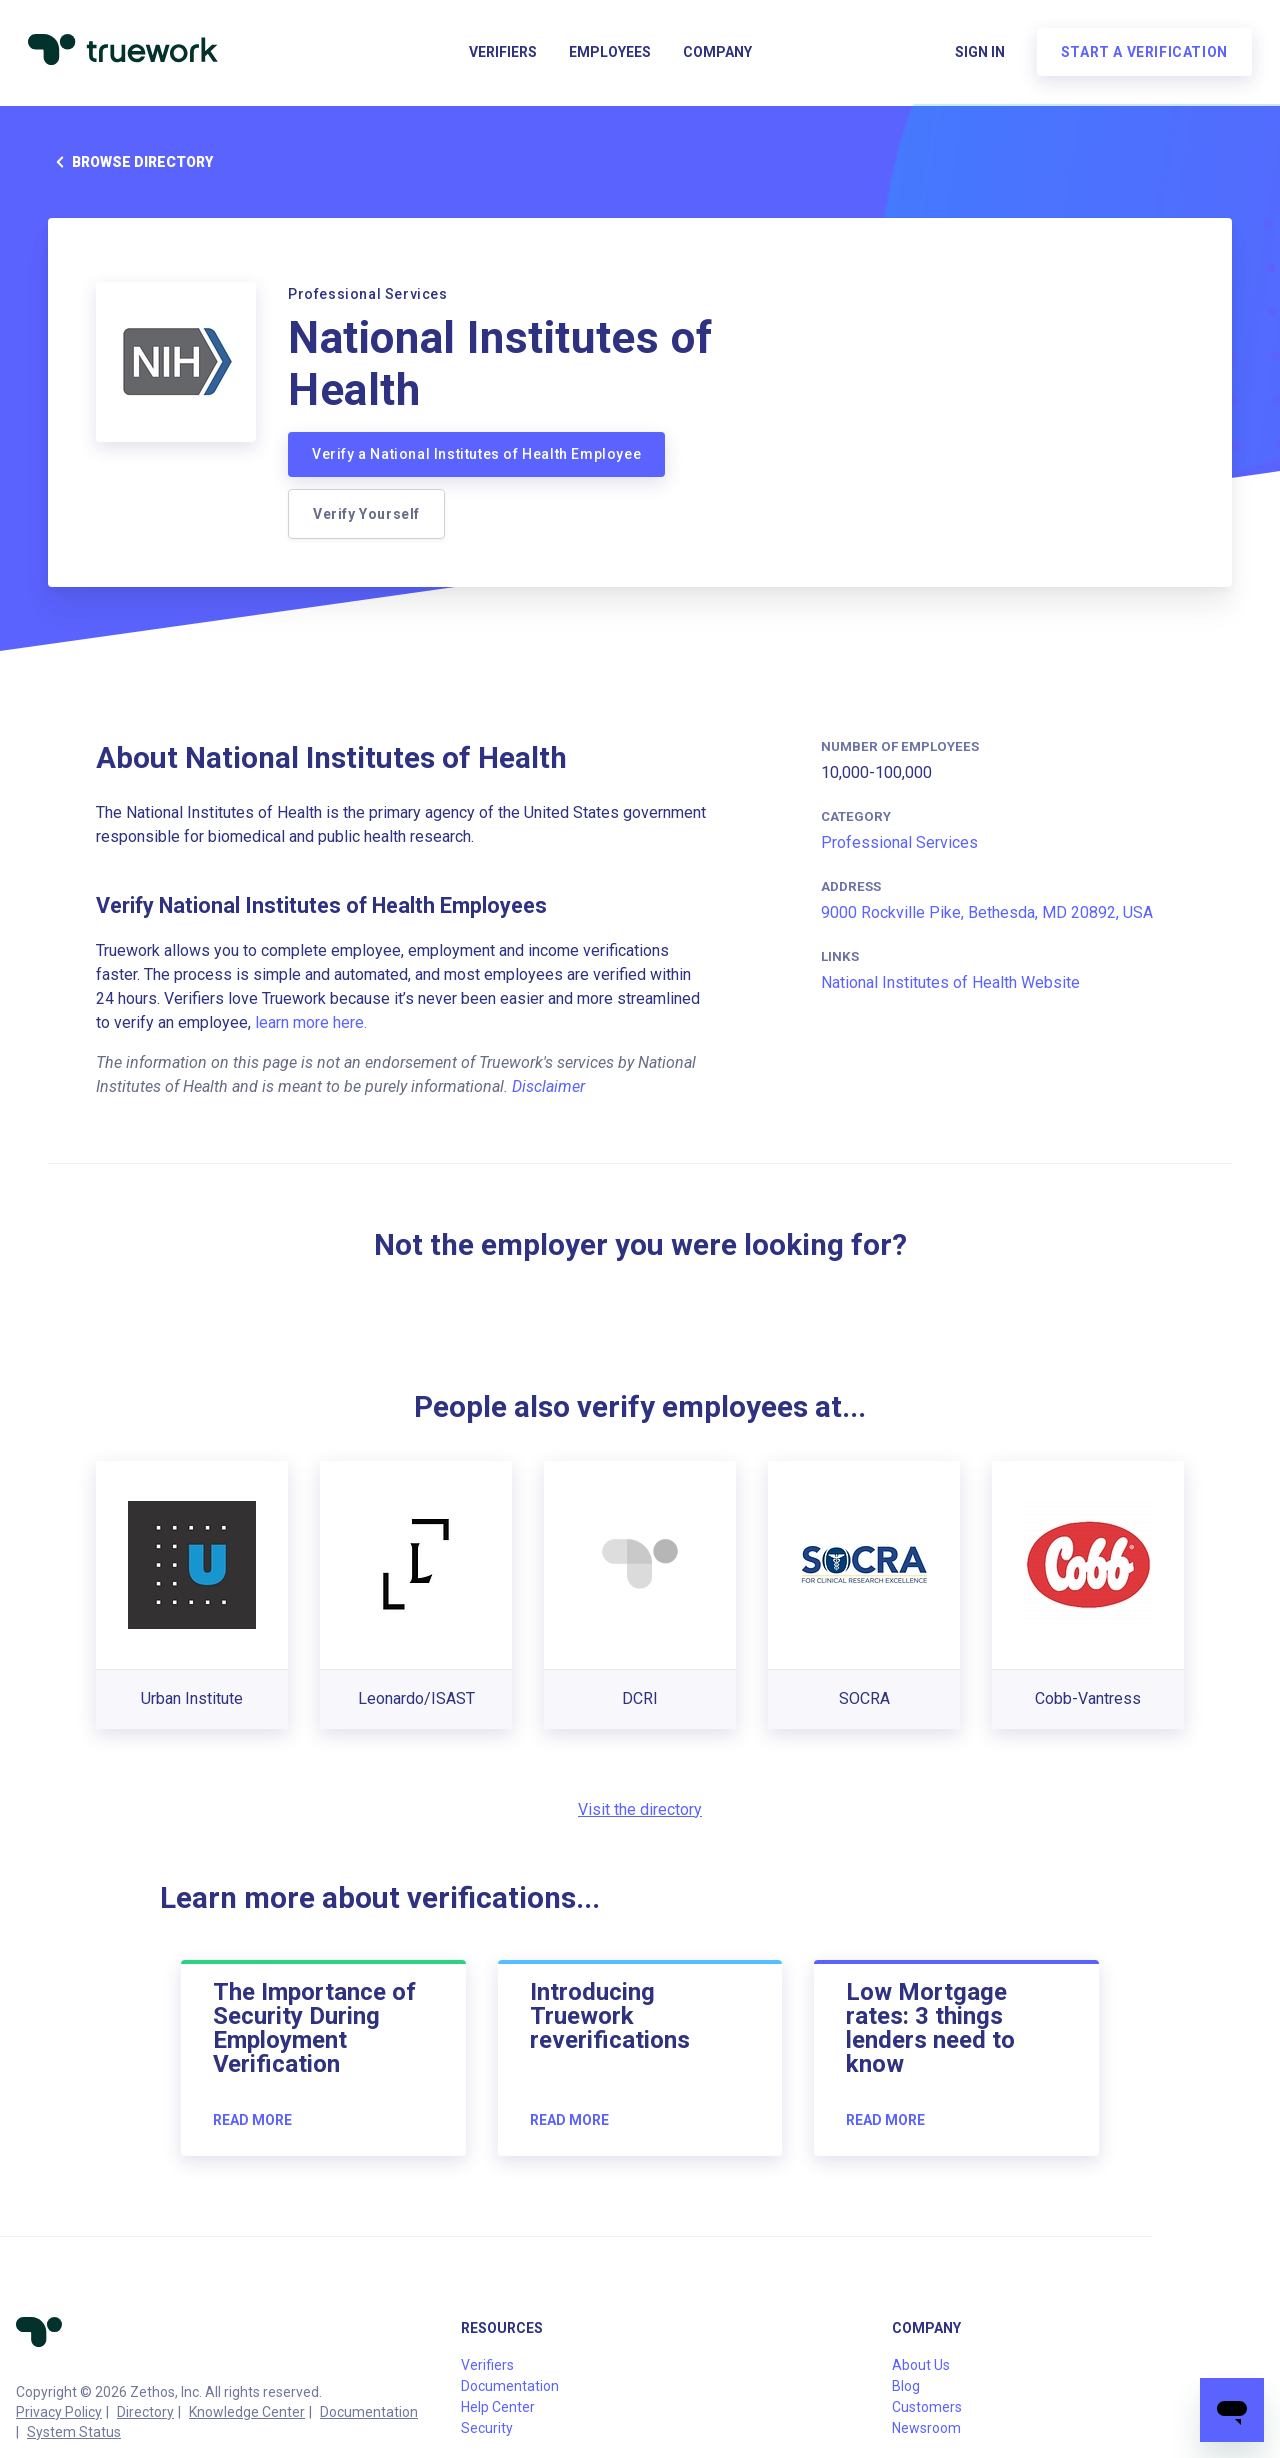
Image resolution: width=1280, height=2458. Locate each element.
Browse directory (130, 162)
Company (717, 56)
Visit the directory (640, 1809)
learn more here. (311, 1022)
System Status (74, 2432)
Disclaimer (548, 1086)
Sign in (976, 56)
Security (487, 2428)
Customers (927, 2407)
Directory (145, 2412)
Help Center (498, 2407)
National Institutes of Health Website (950, 982)
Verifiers (503, 56)
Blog (906, 2386)
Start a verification (1140, 56)
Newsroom (926, 2428)
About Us (921, 2365)
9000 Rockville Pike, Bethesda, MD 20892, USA (987, 912)
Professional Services (899, 842)
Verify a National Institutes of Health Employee (476, 454)
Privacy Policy (59, 2412)
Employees (610, 56)
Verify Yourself (366, 514)
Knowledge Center (247, 2412)
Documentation (369, 2412)
